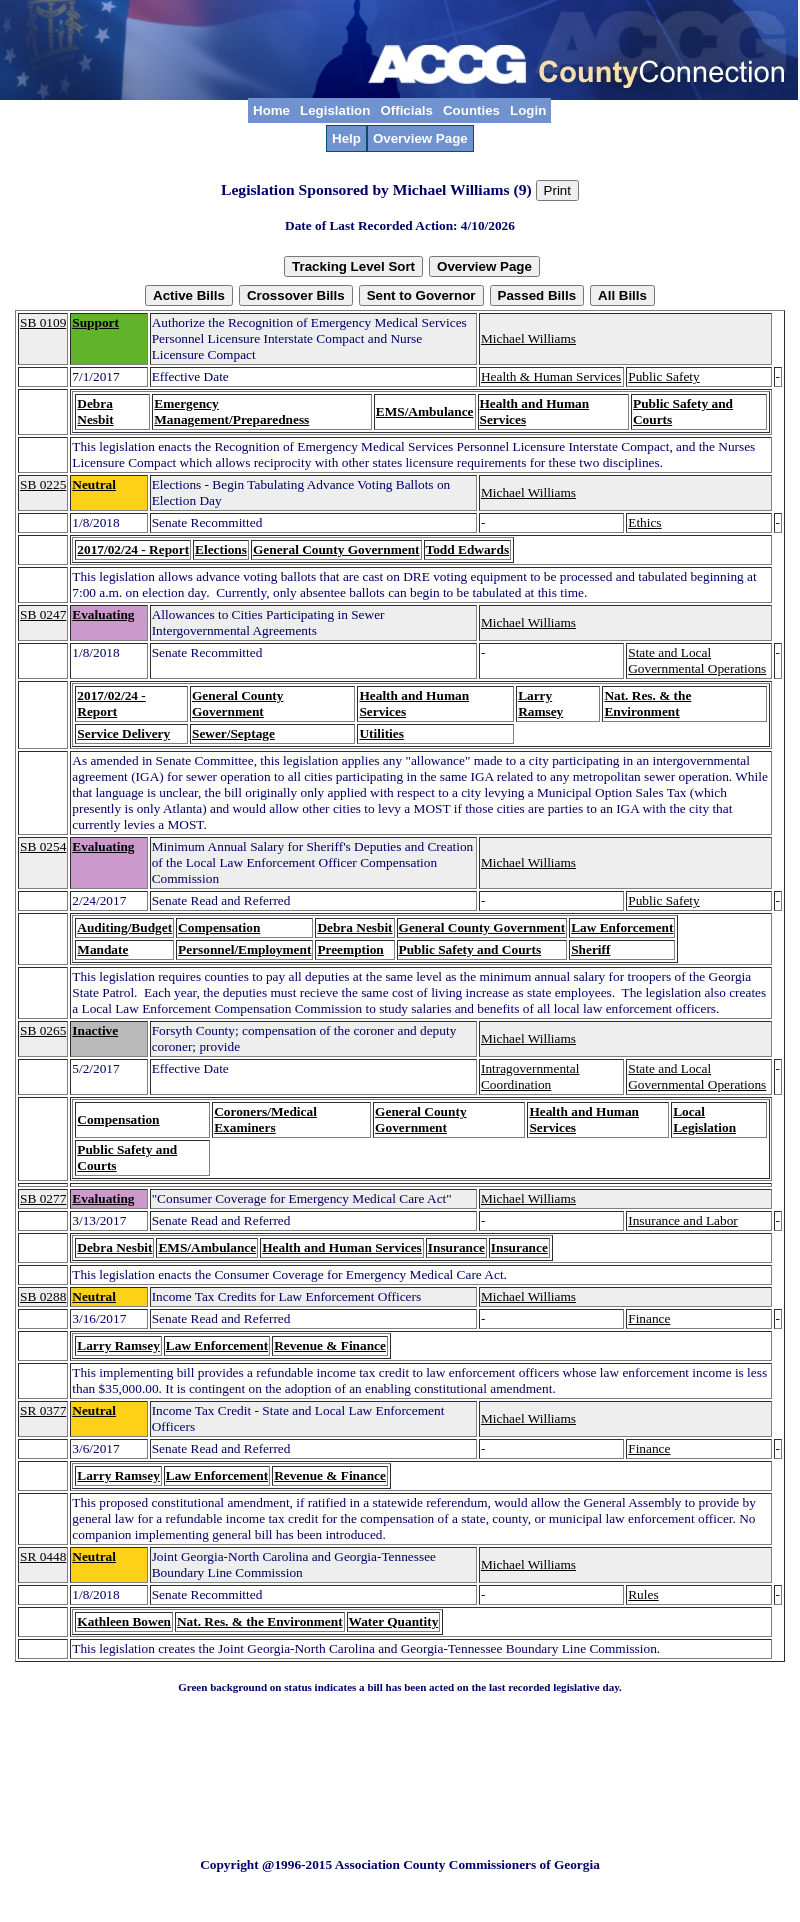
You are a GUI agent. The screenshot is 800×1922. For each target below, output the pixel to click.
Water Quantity (394, 1621)
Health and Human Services (342, 1247)
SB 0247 (43, 614)
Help (346, 138)
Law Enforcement (622, 927)
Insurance (456, 1247)
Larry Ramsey (540, 703)
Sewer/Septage (233, 733)
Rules (643, 1594)
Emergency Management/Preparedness (231, 411)
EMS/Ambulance (425, 411)
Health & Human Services (551, 376)
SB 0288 (43, 1296)
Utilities (381, 733)
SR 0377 (43, 1410)
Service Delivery (123, 733)
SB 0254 (43, 846)
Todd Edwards (468, 549)
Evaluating (103, 614)
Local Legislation (704, 1119)
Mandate (102, 949)
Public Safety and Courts (470, 949)
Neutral (94, 484)
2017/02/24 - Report (133, 549)
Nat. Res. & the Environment (647, 703)
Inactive (95, 1030)
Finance (649, 1318)
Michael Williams (528, 338)
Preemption (350, 949)
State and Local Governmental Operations (697, 660)
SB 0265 (43, 1030)
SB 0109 (43, 322)
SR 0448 (43, 1556)
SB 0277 (43, 1198)
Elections (221, 549)
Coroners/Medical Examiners (265, 1119)
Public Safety (663, 376)
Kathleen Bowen (124, 1621)
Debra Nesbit (95, 411)
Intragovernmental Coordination (530, 1076)
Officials (406, 110)
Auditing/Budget (124, 927)
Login (528, 110)
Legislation (335, 110)
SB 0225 (43, 484)
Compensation (219, 927)
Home (271, 110)
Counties (471, 110)
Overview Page (420, 138)
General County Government (336, 549)
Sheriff (590, 949)
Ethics (644, 522)
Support (95, 322)
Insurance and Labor (683, 1220)
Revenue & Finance (330, 1345)
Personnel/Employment (244, 949)
